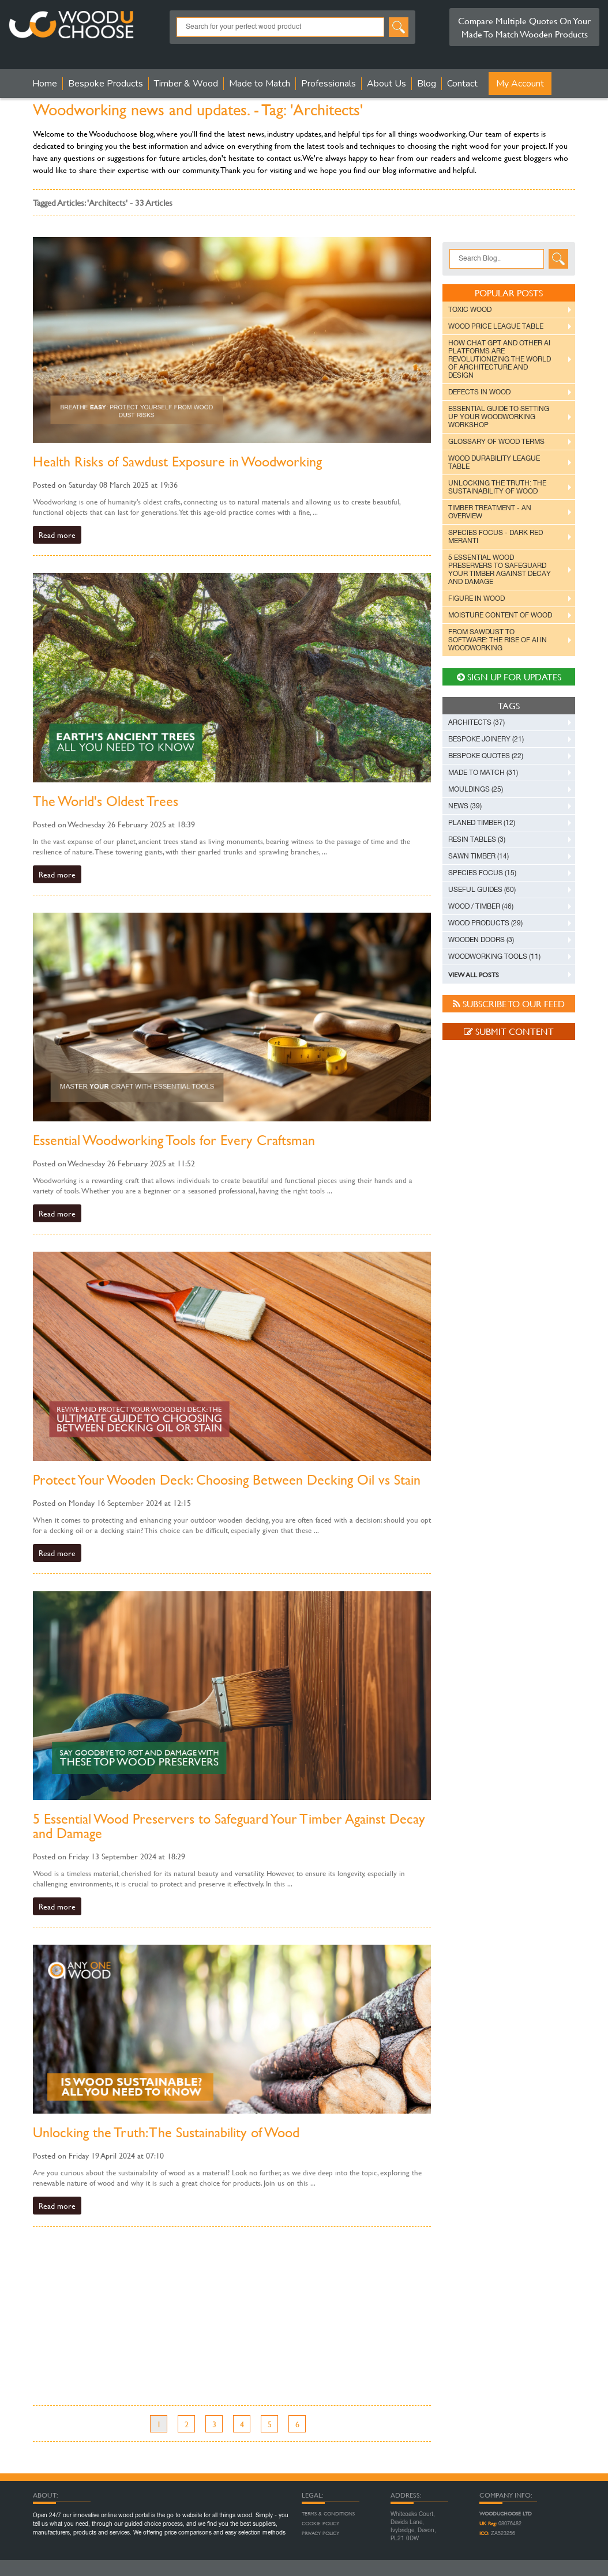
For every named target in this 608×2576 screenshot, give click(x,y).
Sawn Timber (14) (478, 856)
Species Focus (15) (482, 873)
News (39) (465, 806)
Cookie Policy (320, 2523)
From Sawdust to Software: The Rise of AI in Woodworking (497, 640)
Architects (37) (476, 722)
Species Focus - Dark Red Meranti (495, 537)
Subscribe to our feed (509, 1003)
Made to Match (259, 83)
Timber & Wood (186, 83)
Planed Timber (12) (481, 823)
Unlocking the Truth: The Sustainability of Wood (166, 2132)
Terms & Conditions (328, 2514)
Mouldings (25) (475, 789)
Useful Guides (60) (482, 890)
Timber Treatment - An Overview (489, 512)
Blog (426, 83)
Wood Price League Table (495, 326)
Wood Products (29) (485, 923)
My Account (520, 83)
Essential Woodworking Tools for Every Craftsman (174, 1140)
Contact (462, 83)
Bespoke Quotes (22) (485, 756)
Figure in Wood (476, 598)
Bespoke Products (105, 83)
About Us (386, 83)
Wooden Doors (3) (481, 940)
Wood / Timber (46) (480, 906)
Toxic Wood (469, 310)
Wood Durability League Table (494, 462)
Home (44, 83)
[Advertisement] (232, 2324)
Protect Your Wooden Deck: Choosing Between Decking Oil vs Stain (227, 1479)
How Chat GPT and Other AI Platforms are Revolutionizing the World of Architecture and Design (499, 359)
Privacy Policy (320, 2533)
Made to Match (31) (483, 773)
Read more (57, 535)
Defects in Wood (479, 392)
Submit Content (509, 1031)
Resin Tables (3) (476, 839)
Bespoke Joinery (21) (486, 739)
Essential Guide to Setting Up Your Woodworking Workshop (498, 417)
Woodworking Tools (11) (494, 956)
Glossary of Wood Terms (496, 442)
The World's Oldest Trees (105, 801)
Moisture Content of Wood (500, 615)
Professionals (328, 83)
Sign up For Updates (509, 676)
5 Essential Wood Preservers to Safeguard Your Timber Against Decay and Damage (229, 1826)
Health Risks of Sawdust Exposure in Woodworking (177, 461)
